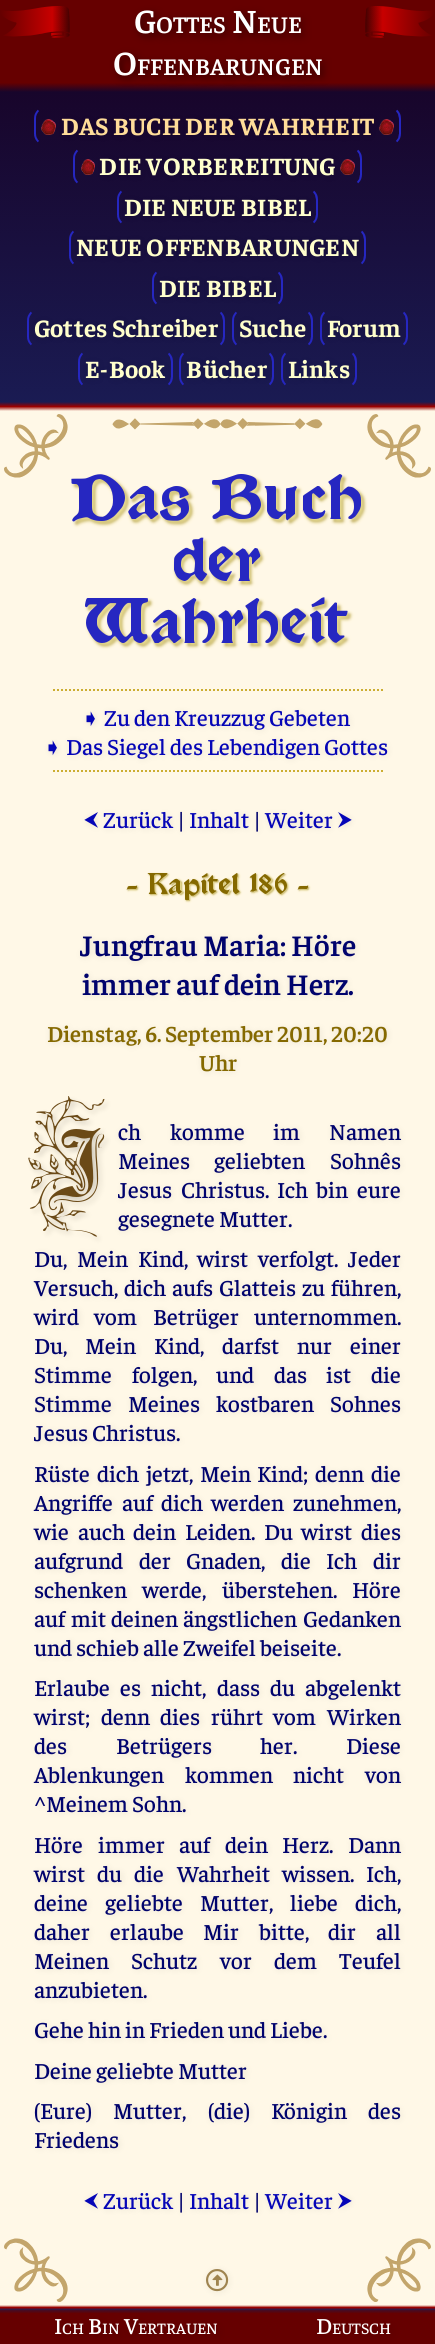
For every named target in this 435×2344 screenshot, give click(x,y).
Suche (272, 326)
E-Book (125, 367)
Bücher (226, 367)
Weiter (309, 818)
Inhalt (219, 818)
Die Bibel (217, 286)
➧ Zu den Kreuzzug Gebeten (217, 716)
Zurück (128, 818)
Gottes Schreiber (126, 326)
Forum (364, 326)
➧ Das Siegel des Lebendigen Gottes (217, 745)
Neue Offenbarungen (217, 245)
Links (319, 367)
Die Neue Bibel (218, 205)
